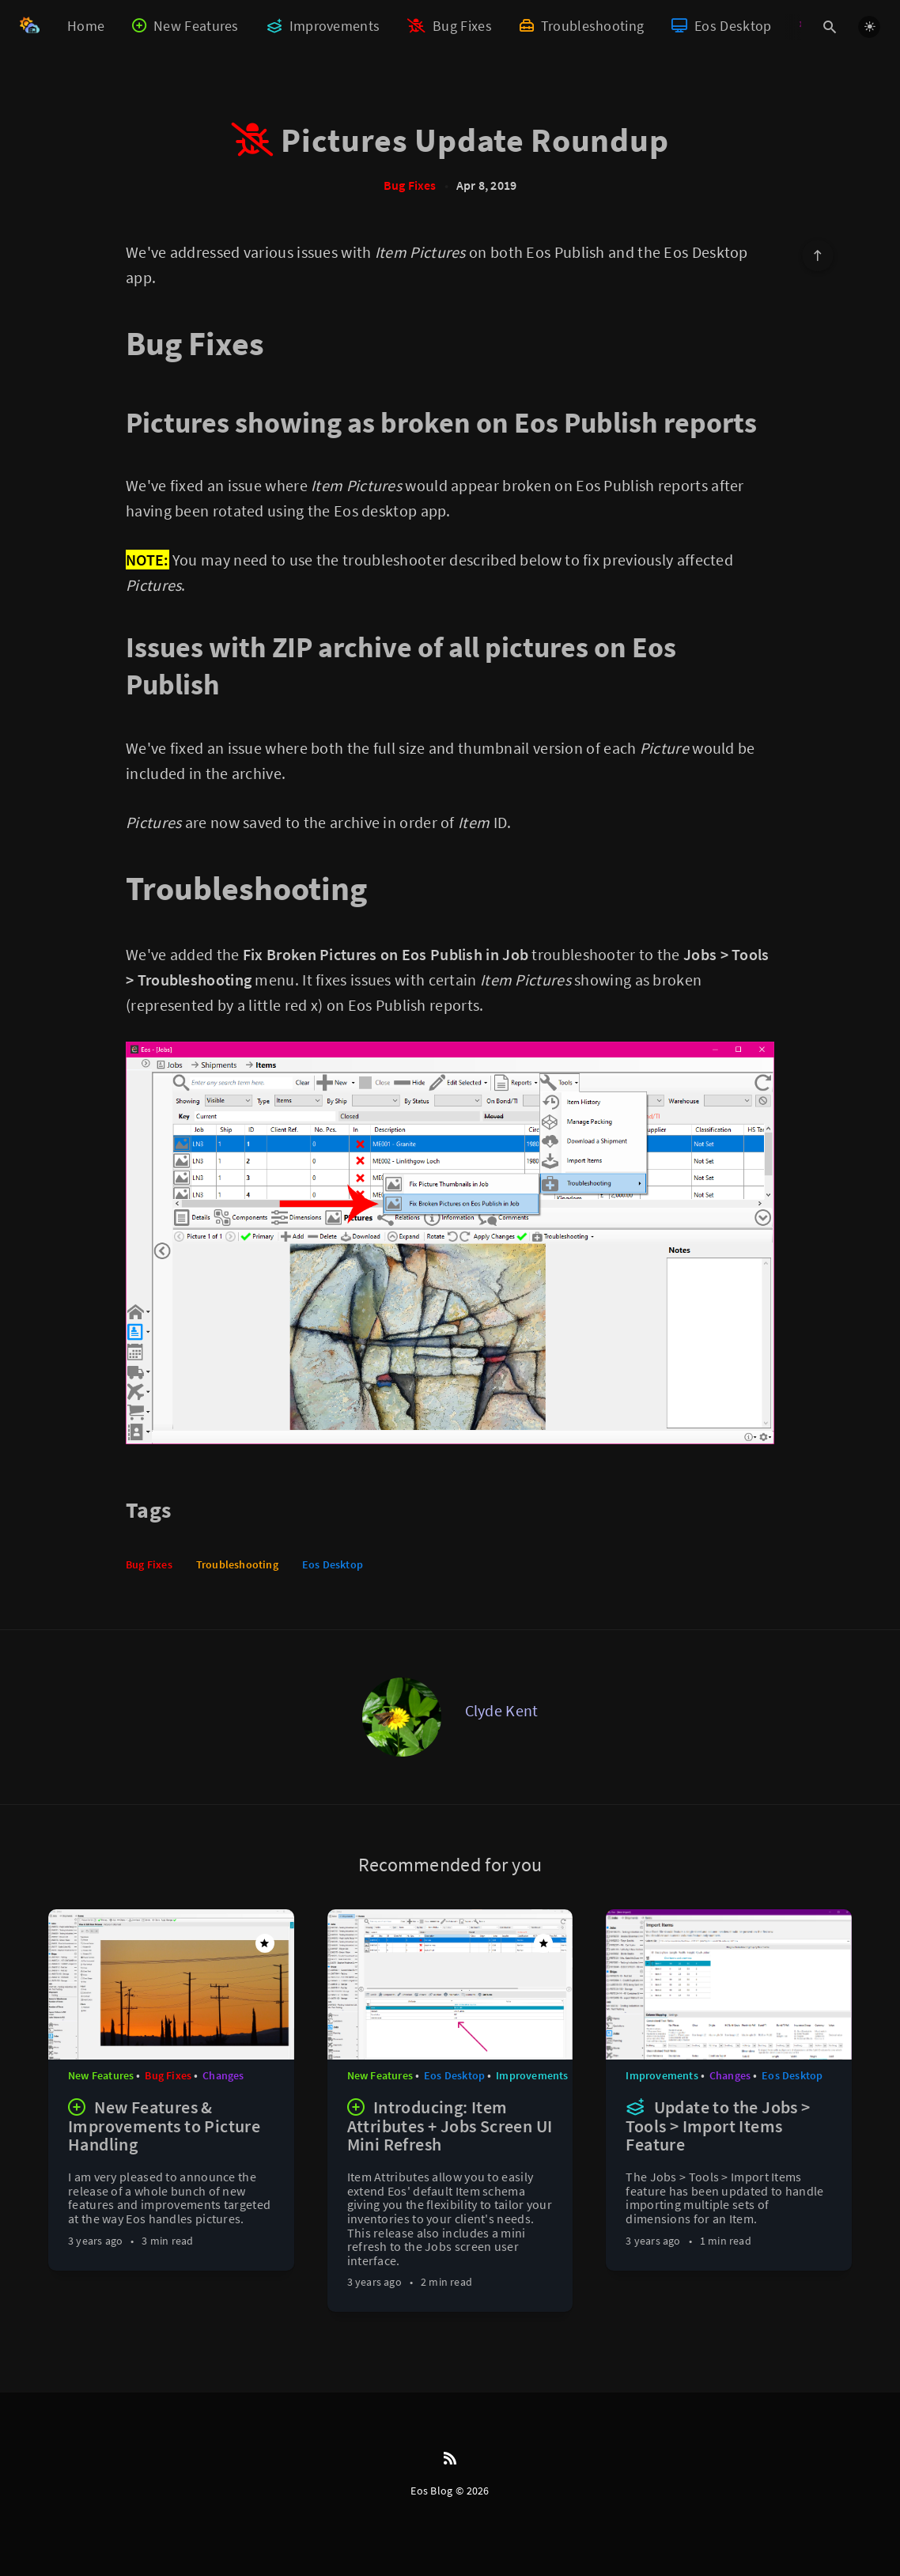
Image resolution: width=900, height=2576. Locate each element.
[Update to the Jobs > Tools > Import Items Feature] (729, 2176)
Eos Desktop (721, 26)
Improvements (323, 26)
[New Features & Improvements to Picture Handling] (171, 2176)
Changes (223, 2075)
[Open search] (829, 27)
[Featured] (264, 1943)
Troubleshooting (582, 26)
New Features (185, 26)
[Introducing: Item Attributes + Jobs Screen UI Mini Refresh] (450, 2197)
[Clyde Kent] (401, 1717)
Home (85, 26)
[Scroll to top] (818, 255)
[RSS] (450, 2459)
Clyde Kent (502, 1710)
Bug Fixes (449, 26)
